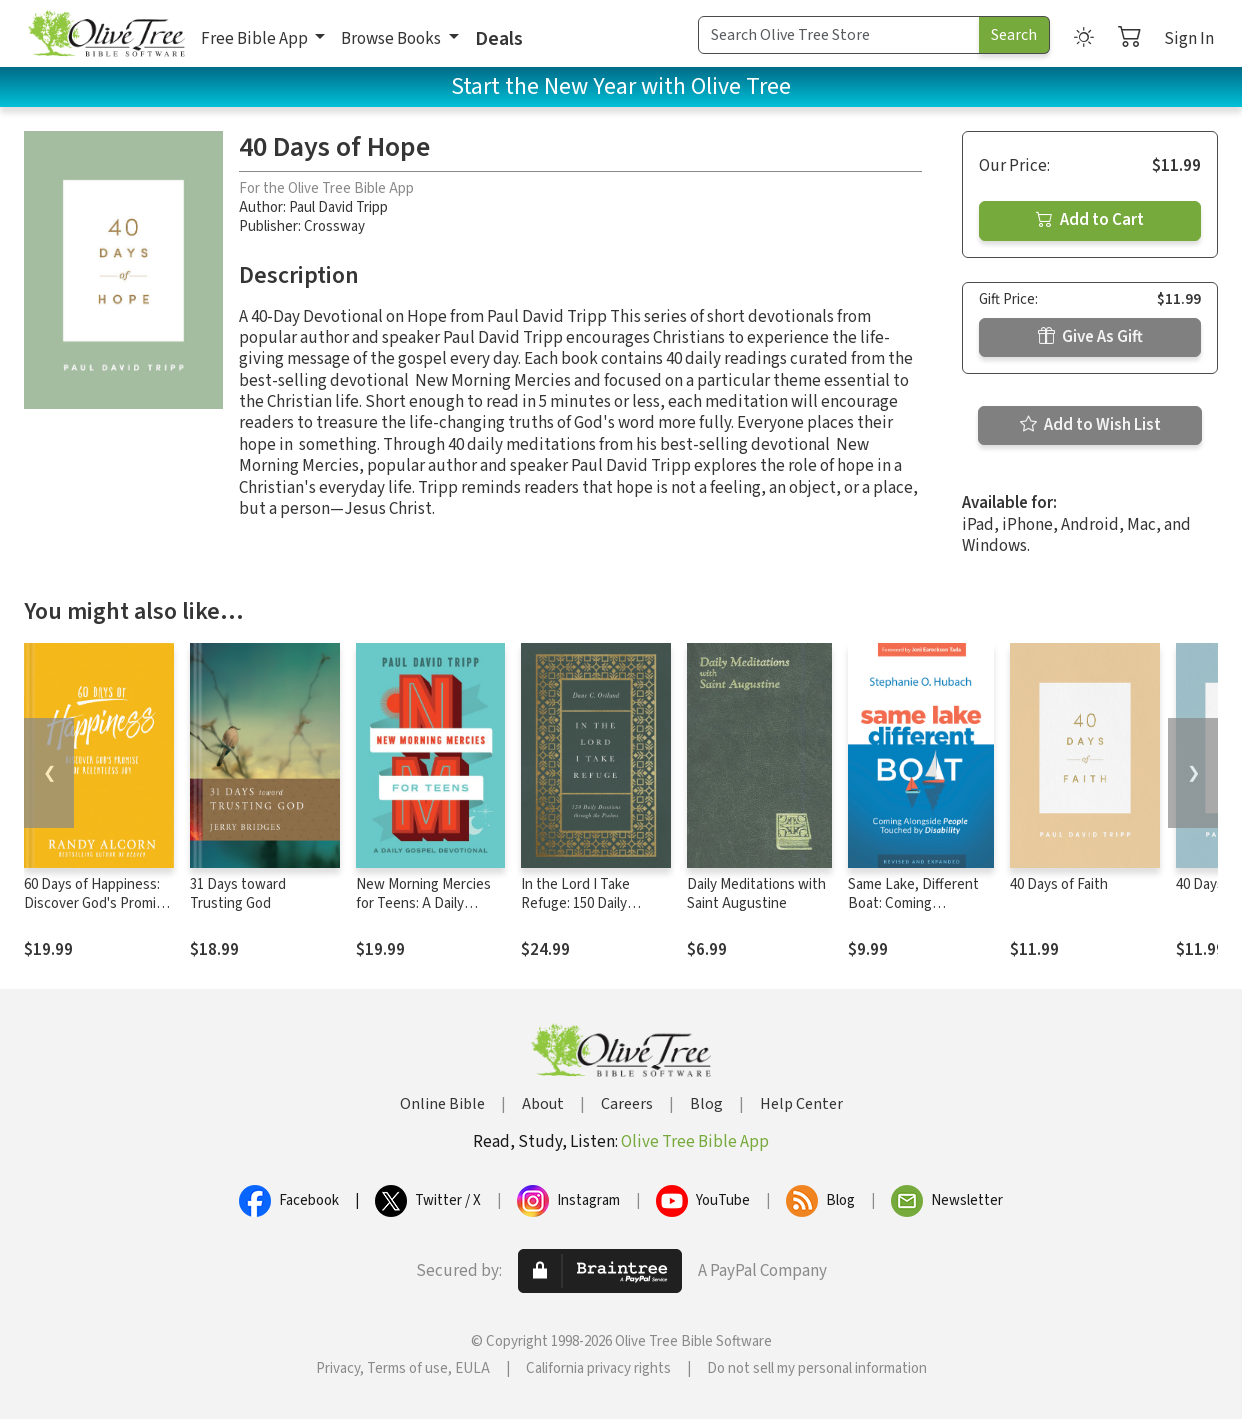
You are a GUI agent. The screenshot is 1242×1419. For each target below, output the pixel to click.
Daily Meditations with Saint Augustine (756, 894)
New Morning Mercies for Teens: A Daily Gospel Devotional (423, 903)
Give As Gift (1090, 337)
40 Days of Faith (1059, 884)
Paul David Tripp (338, 207)
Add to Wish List (1090, 425)
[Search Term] (839, 35)
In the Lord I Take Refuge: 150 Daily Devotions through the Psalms (593, 913)
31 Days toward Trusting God (238, 894)
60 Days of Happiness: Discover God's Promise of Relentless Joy (97, 903)
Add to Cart (1090, 220)
